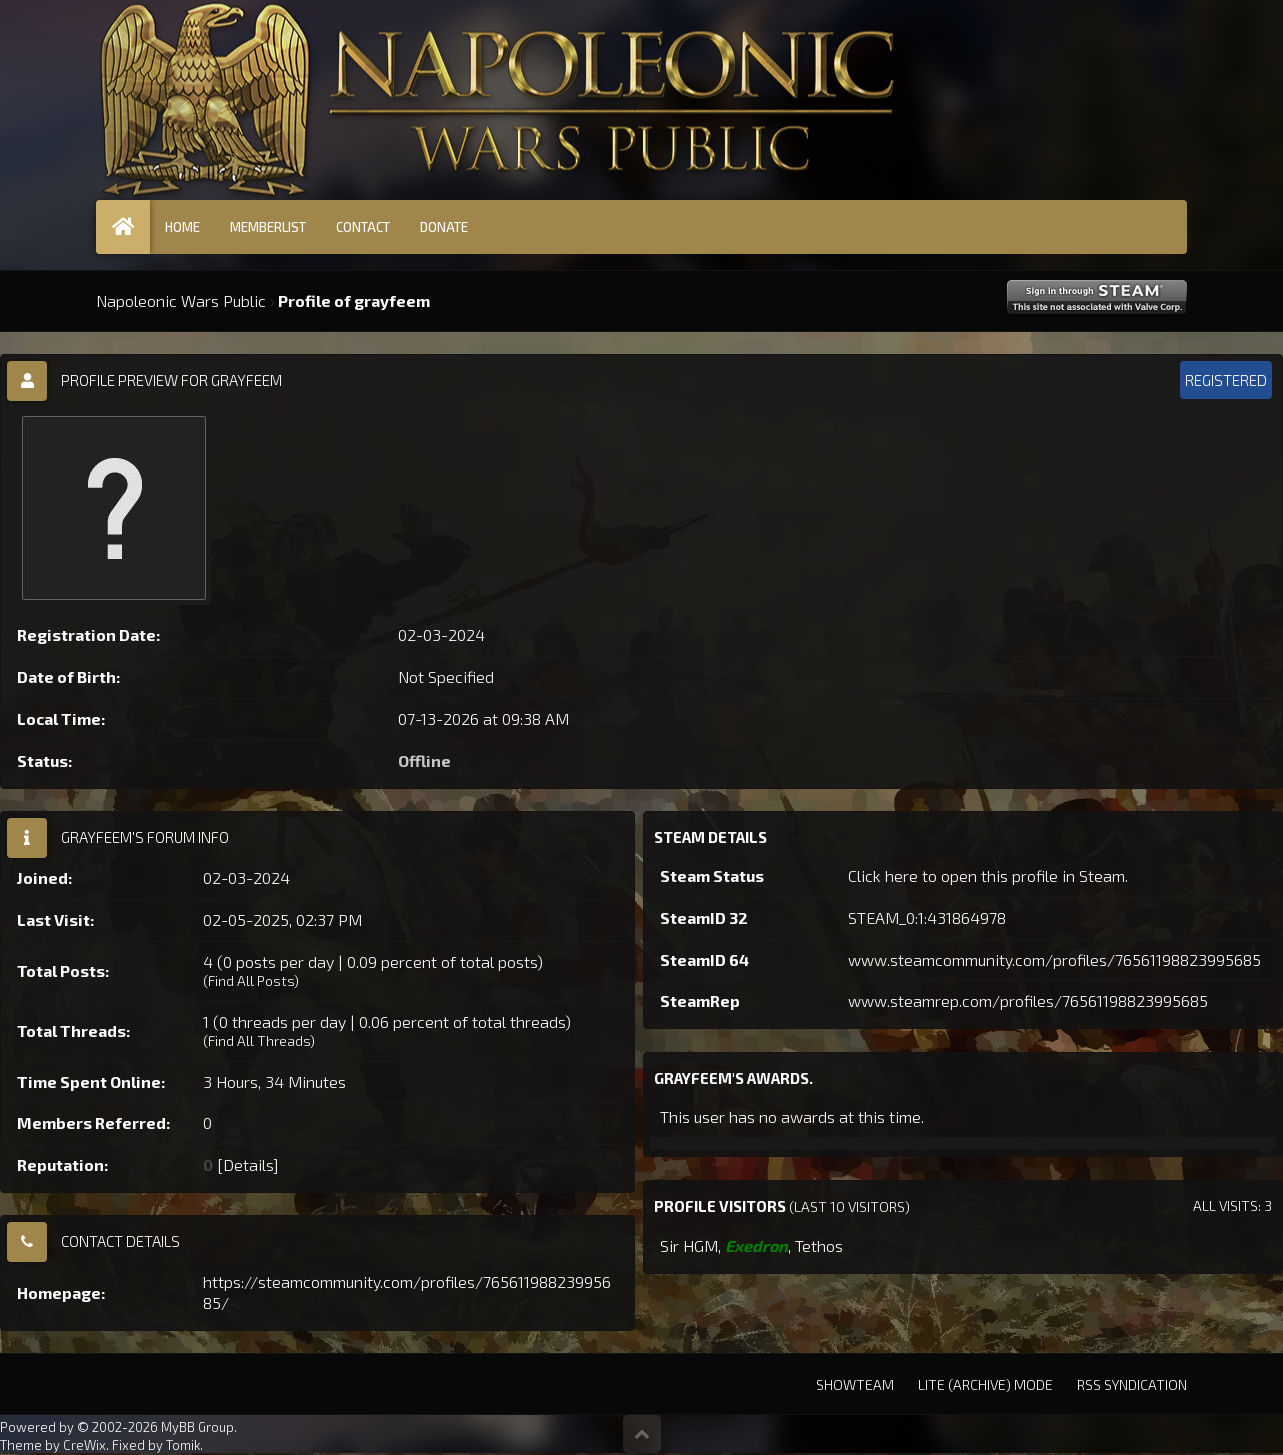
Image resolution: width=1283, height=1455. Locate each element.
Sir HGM (689, 1245)
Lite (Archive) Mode (985, 1384)
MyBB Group (197, 1427)
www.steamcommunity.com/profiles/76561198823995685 (1054, 959)
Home (182, 227)
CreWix (84, 1445)
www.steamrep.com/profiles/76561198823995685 (1028, 1000)
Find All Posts (251, 980)
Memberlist (268, 227)
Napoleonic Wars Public (181, 300)
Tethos (819, 1245)
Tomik (183, 1445)
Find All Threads (259, 1040)
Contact (363, 227)
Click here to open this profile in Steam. (988, 875)
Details (248, 1164)
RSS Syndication (1132, 1384)
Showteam (855, 1384)
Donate (444, 227)
